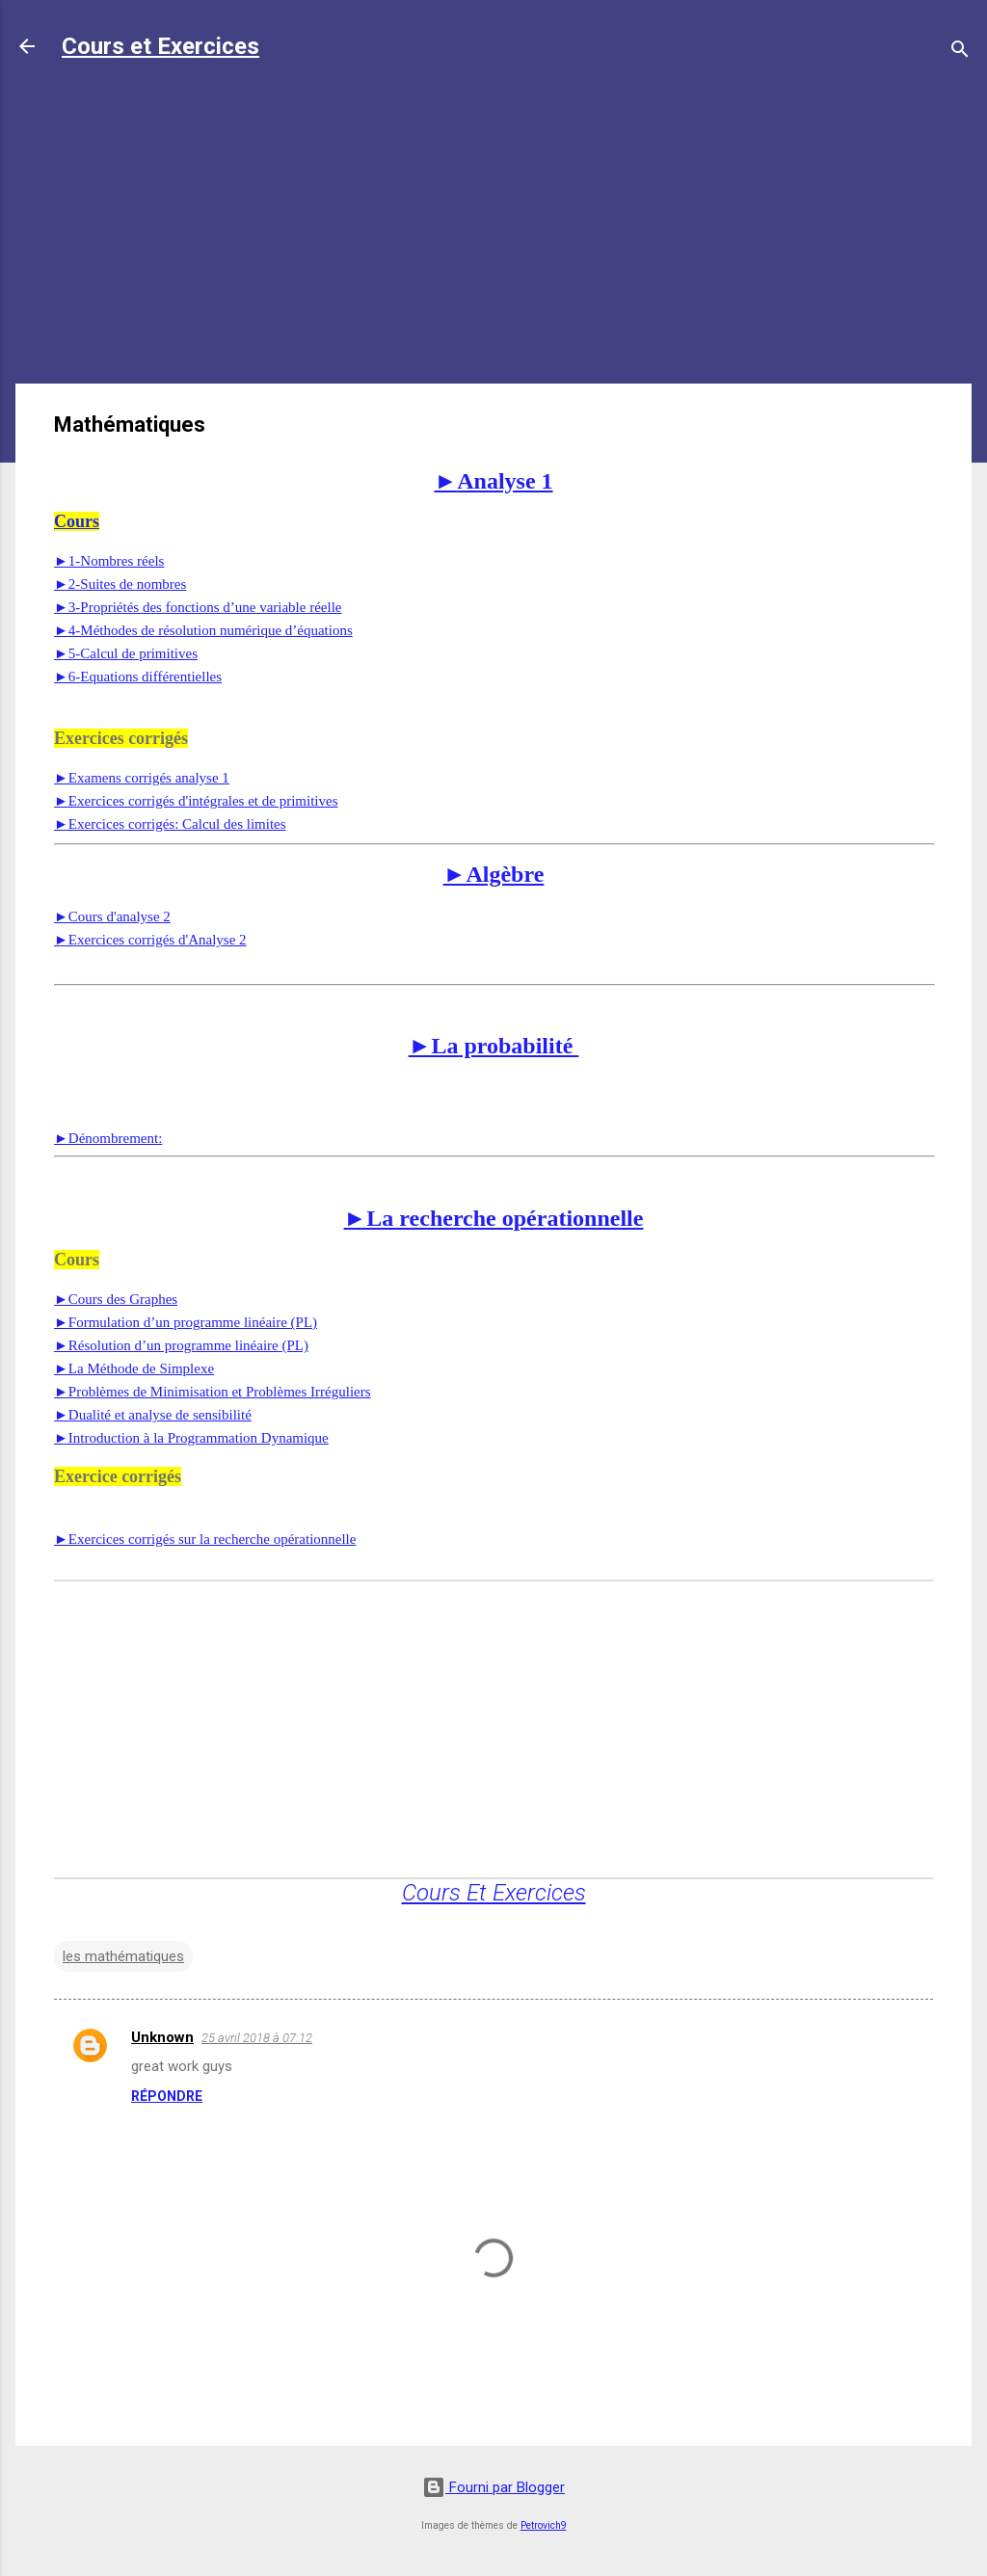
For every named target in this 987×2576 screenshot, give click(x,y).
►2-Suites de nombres (120, 584)
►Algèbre (494, 874)
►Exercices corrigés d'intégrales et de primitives (196, 801)
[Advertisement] (493, 233)
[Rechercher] (960, 52)
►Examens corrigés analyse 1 (141, 777)
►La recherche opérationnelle (494, 1218)
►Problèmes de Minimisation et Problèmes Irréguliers (212, 1391)
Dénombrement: (108, 1138)
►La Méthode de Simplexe (134, 1368)
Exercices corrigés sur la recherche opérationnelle (205, 1539)
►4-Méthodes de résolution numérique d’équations (203, 630)
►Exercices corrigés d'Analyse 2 (150, 939)
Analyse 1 (493, 480)
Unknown (162, 2037)
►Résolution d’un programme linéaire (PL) (181, 1345)
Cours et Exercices (160, 46)
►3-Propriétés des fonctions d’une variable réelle (198, 607)
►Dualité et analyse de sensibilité (153, 1414)
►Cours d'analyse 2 (112, 916)
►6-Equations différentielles (138, 676)
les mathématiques (123, 1956)
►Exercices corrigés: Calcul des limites (170, 824)
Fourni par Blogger (493, 2487)
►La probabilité (494, 1045)
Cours (76, 521)
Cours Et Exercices (494, 1892)
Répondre (166, 2096)
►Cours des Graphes (115, 1299)
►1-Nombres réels (109, 561)
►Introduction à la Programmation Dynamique (191, 1438)
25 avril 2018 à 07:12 (256, 2038)
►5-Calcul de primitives (126, 653)
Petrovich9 (543, 2525)
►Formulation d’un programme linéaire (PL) (185, 1322)
